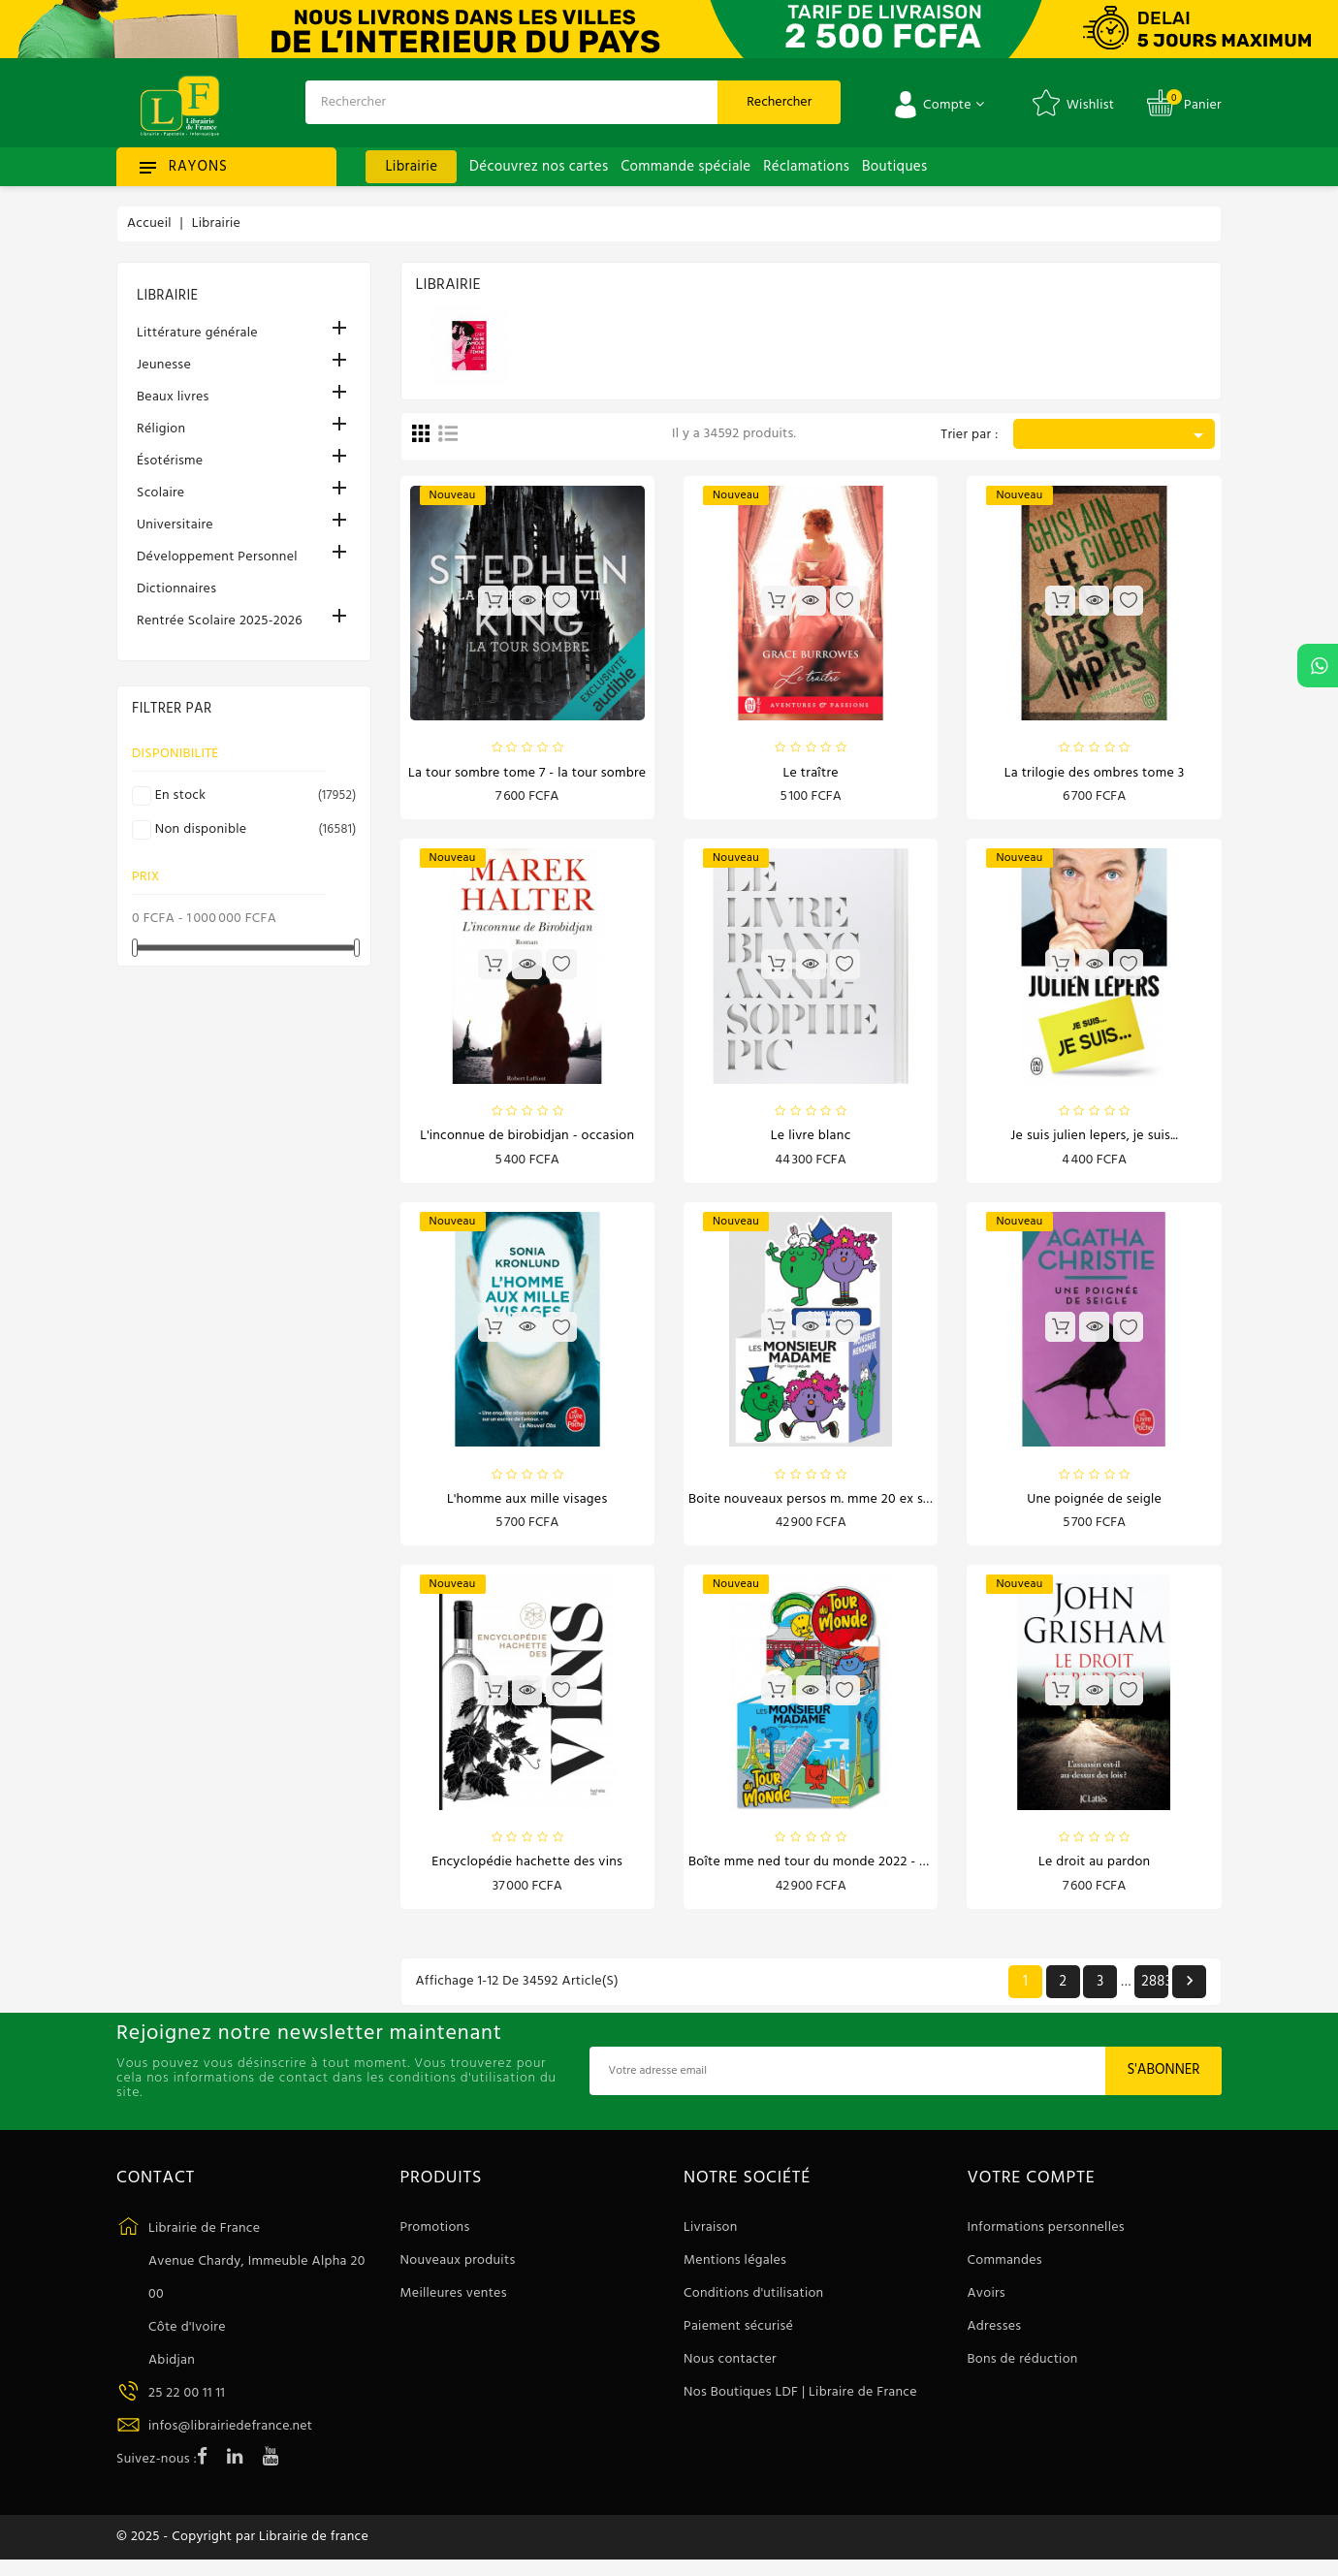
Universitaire (175, 525)
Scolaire (160, 493)
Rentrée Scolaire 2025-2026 (220, 621)
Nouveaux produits (458, 2270)
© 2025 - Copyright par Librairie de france (242, 2550)
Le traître (811, 774)
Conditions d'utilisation (753, 2303)
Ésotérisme (170, 461)
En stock (252, 796)
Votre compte (1032, 2187)
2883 (1154, 1990)
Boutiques (894, 166)
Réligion (161, 429)
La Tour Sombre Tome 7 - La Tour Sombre (527, 774)
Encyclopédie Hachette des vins (526, 1871)
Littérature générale (197, 333)
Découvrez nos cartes (538, 166)
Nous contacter (730, 2369)
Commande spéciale (685, 166)
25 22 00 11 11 (186, 2402)
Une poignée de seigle (1094, 1505)
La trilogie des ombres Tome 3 (1094, 774)
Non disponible (252, 830)
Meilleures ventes (453, 2303)
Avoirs (986, 2303)
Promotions (435, 2237)
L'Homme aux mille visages (527, 1505)
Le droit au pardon (1094, 1871)
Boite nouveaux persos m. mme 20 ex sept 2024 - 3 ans (854, 1505)
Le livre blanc (811, 1140)
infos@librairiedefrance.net (230, 2435)
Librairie (411, 166)
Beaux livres (173, 397)
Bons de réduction (1023, 2369)
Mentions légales (735, 2270)
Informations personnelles (1046, 2237)
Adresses (995, 2336)
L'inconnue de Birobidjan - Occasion (527, 1140)
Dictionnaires (176, 589)
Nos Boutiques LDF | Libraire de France (800, 2402)
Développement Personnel (217, 557)
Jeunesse (164, 365)
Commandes (1005, 2270)
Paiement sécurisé (738, 2336)
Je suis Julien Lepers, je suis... (1094, 1140)
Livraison (711, 2237)
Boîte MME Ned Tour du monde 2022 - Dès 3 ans (831, 1871)
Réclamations (806, 166)
